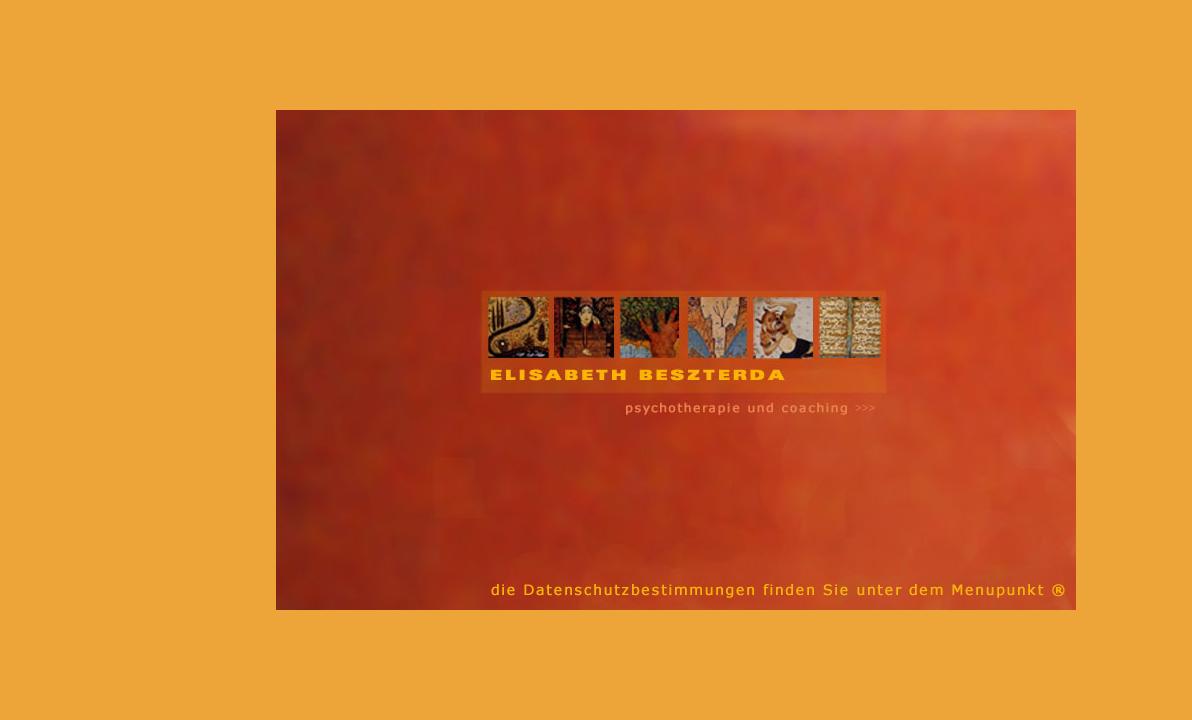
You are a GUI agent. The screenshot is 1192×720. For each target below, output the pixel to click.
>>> (865, 408)
